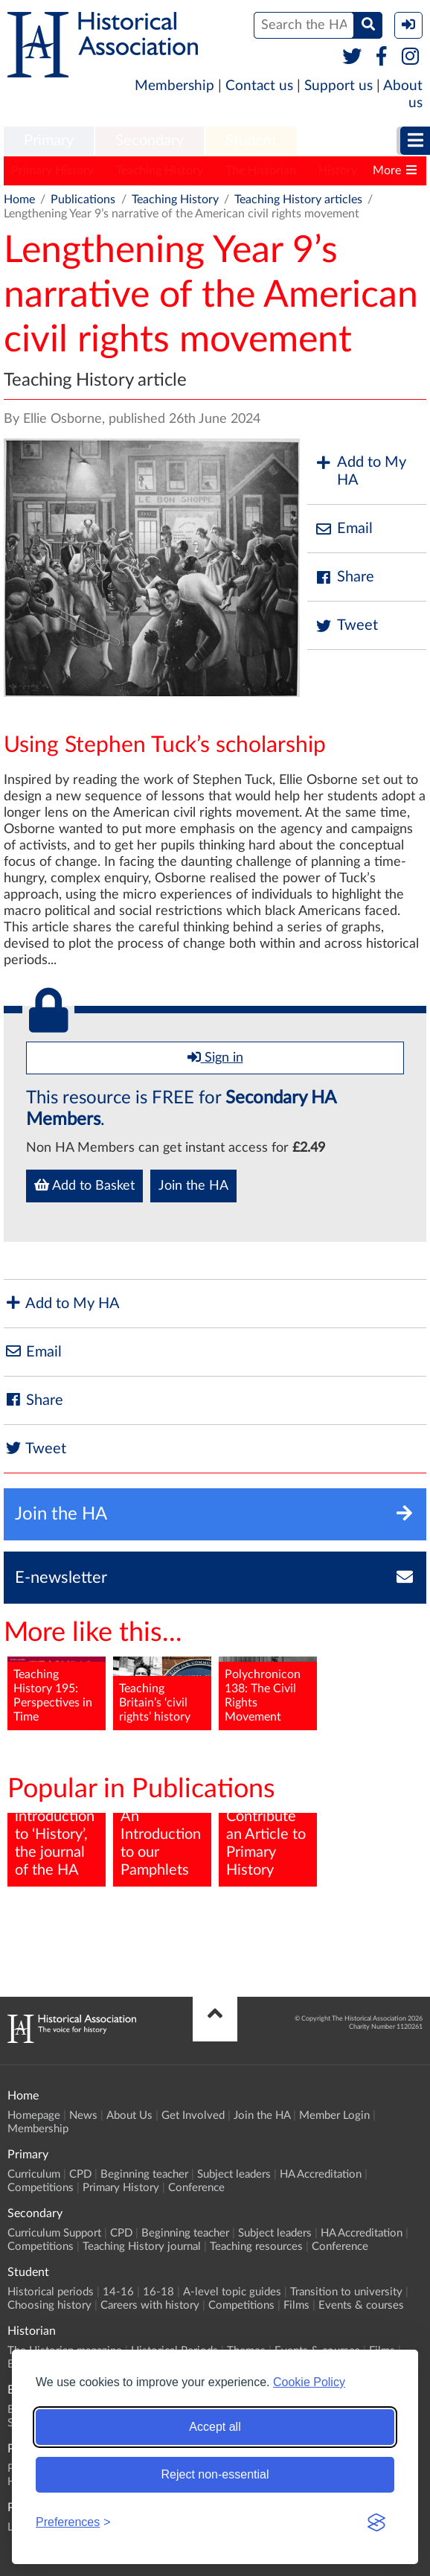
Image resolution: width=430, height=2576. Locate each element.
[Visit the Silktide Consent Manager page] (376, 2522)
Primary (49, 140)
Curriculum (33, 2174)
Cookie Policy (309, 2382)
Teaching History (159, 170)
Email (344, 529)
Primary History (52, 170)
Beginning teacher (144, 2174)
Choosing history (49, 2305)
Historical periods (50, 2292)
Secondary (149, 140)
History (337, 170)
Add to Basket (84, 1185)
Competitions (40, 2187)
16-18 (158, 2292)
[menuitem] (48, 141)
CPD (80, 2174)
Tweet (346, 626)
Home (19, 199)
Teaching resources (256, 2246)
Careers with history (149, 2305)
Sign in (215, 1057)
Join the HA (193, 1186)
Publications (83, 199)
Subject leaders (234, 2174)
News (83, 2115)
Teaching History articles (298, 199)
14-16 (118, 2292)
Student (251, 140)
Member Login (334, 2115)
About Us (129, 2115)
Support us (338, 86)
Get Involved (193, 2115)
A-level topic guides (232, 2292)
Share (344, 577)
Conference (196, 2187)
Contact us (259, 86)
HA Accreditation (321, 2174)
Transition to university (346, 2292)
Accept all (214, 2426)
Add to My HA (360, 471)
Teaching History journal (142, 2246)
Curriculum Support (54, 2233)
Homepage (33, 2115)
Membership (174, 86)
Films (296, 2305)
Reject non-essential (215, 2474)
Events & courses (361, 2305)
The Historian (260, 170)
